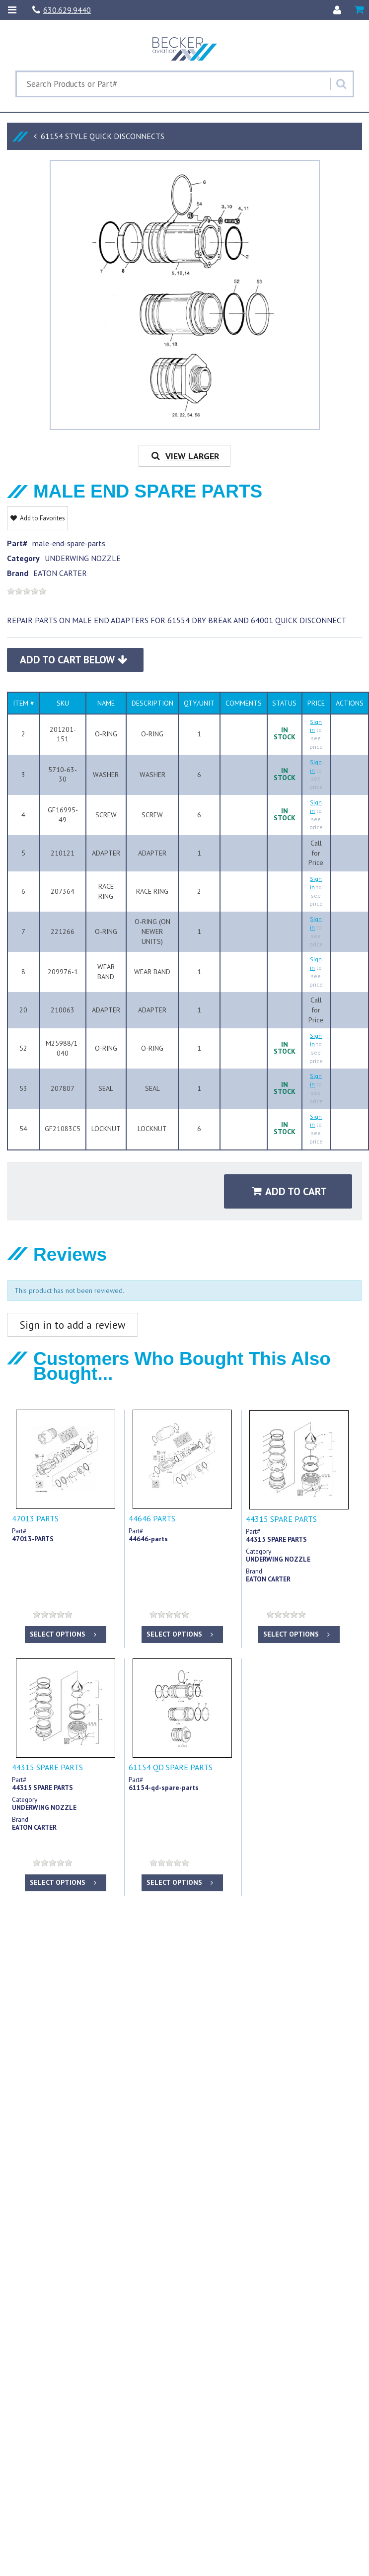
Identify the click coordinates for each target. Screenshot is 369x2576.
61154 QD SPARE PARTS (171, 1767)
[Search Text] (173, 84)
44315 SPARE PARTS (281, 1518)
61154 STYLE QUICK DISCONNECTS (102, 136)
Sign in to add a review (72, 1325)
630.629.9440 (61, 10)
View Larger (184, 456)
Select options (64, 1634)
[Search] (341, 84)
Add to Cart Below (74, 659)
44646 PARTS (152, 1518)
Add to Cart (289, 1191)
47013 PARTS (35, 1518)
